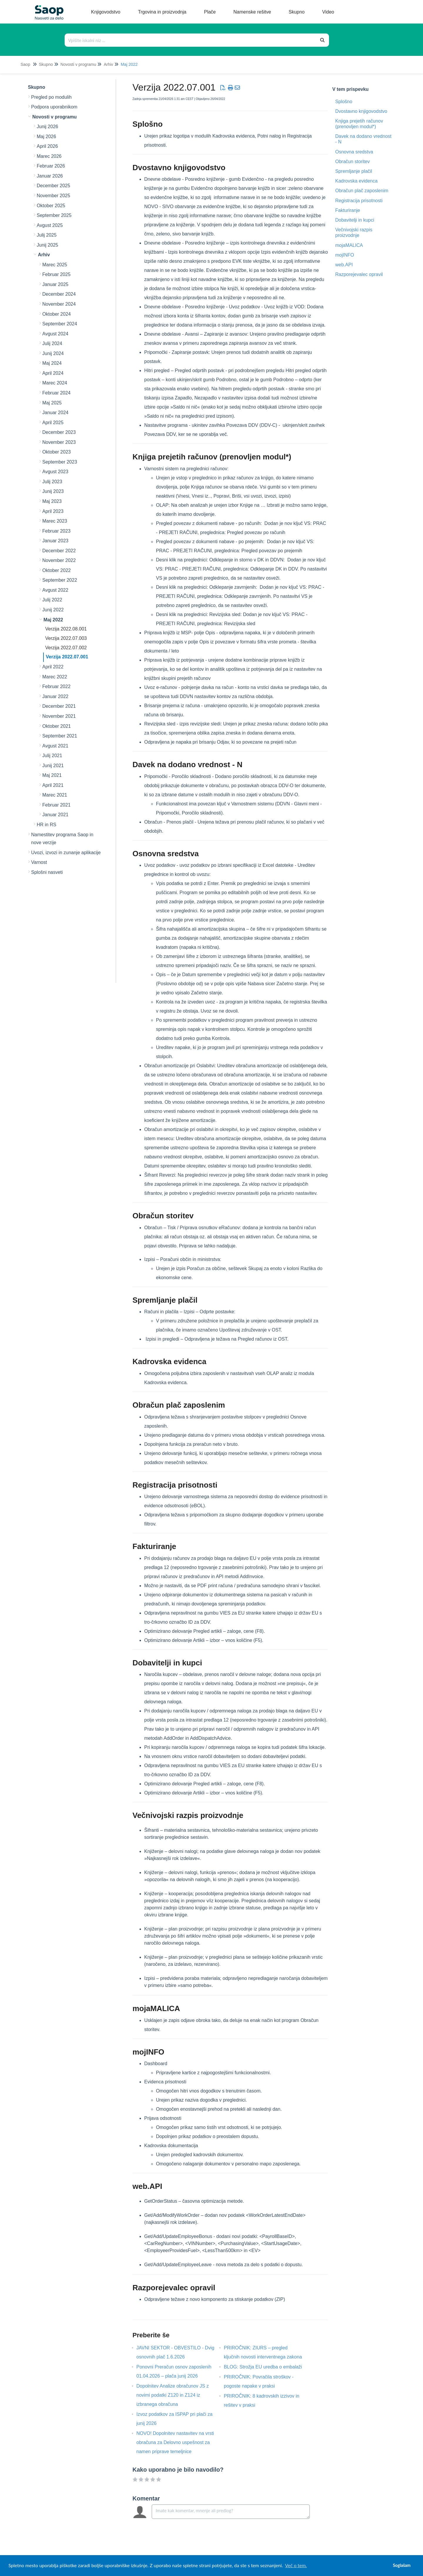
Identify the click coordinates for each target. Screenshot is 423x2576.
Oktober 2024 (56, 314)
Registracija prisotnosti (358, 200)
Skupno (46, 64)
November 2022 (59, 560)
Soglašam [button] (401, 2565)
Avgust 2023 (55, 471)
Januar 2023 (55, 540)
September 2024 (59, 323)
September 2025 (54, 215)
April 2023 (52, 511)
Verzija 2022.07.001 (67, 656)
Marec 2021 (54, 794)
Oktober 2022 (56, 570)
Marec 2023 (54, 520)
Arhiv (108, 64)
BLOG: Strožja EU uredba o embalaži (267, 2366)
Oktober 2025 (51, 205)
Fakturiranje (347, 210)
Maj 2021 (52, 775)
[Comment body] (231, 2511)
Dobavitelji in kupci (354, 220)
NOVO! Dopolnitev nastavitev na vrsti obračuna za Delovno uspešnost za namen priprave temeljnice (175, 2442)
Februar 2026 (51, 165)
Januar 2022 (55, 696)
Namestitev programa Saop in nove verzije (62, 838)
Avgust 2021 (55, 745)
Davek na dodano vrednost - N (363, 139)
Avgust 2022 (55, 590)
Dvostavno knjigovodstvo (361, 111)
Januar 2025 (55, 284)
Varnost (39, 862)
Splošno (343, 101)
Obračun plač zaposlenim (361, 190)
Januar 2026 (50, 175)
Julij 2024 (52, 343)
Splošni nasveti (47, 872)
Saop (25, 64)
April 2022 (52, 666)
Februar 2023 (56, 530)
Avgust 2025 (50, 225)
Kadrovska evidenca (356, 180)
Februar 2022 (56, 686)
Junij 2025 (47, 244)
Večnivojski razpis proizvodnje (353, 232)
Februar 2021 (56, 804)
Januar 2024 (55, 412)
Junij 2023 (53, 491)
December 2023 (59, 432)
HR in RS (46, 824)
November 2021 (59, 716)
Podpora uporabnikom (54, 106)
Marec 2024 (54, 382)
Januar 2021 (55, 814)
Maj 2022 (129, 64)
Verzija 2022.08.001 (66, 628)
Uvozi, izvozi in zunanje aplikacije (66, 852)
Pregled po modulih (51, 97)
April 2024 (52, 373)
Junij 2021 (53, 765)
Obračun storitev (352, 161)
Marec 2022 (54, 676)
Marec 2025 (54, 264)
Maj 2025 (52, 402)
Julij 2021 (52, 755)
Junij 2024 (53, 353)
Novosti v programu (78, 64)
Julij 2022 (52, 599)
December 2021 (59, 706)
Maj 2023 (52, 501)
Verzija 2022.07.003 (66, 638)
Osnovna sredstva (354, 151)
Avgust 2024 (55, 333)
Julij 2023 (52, 481)
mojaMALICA (349, 245)
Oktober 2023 (56, 451)
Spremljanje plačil (353, 171)
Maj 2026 (46, 136)
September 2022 (59, 580)
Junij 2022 (53, 609)
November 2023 (59, 442)
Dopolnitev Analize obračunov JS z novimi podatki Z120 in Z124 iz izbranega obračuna (172, 2395)
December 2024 (59, 294)
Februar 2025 (56, 274)
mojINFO (344, 254)
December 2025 (53, 185)
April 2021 (52, 785)
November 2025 (53, 195)
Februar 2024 (56, 392)
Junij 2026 (47, 126)
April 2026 (47, 146)
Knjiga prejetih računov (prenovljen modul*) (359, 123)
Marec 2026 (49, 156)
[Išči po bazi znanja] (191, 40)
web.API (344, 264)
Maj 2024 (52, 363)
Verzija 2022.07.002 (66, 647)
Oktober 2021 (56, 726)
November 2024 (59, 304)
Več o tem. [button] (296, 2565)
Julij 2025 (47, 234)
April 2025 (52, 422)
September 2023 (59, 461)
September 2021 (59, 735)
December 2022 (59, 550)
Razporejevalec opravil (359, 274)
